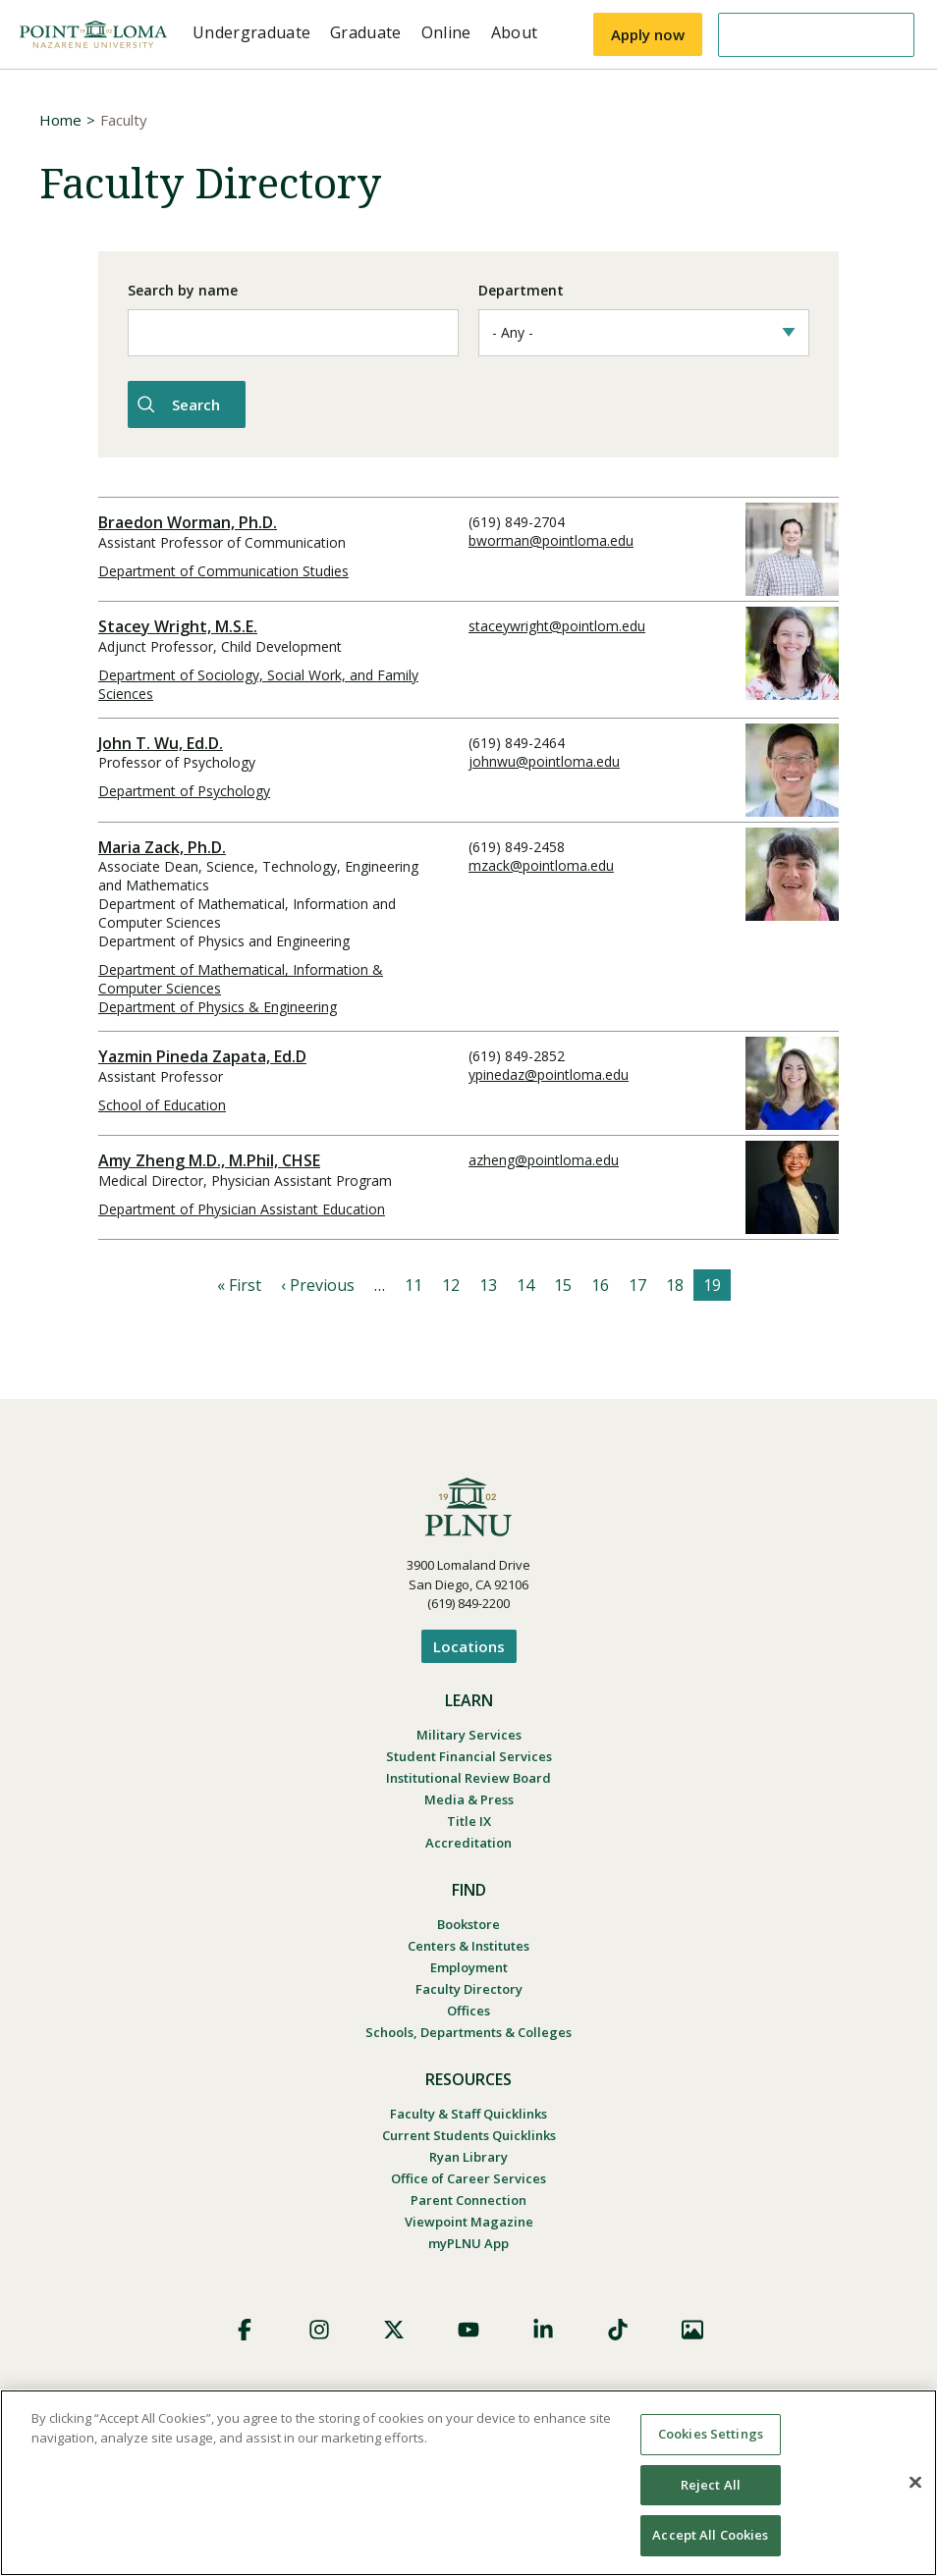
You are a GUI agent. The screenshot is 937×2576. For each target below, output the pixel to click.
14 (525, 1282)
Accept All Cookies (710, 2535)
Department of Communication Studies (223, 568)
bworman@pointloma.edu (551, 537)
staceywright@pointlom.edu (556, 623)
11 (413, 1282)
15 (563, 1282)
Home (60, 120)
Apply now (648, 34)
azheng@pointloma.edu (543, 1157)
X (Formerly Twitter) (393, 2326)
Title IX (469, 1818)
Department (521, 290)
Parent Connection (468, 2197)
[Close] (915, 2482)
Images (692, 2326)
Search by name (183, 290)
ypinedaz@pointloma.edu (548, 1071)
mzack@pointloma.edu (541, 862)
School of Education (162, 1102)
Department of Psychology (184, 787)
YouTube (468, 2326)
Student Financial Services (469, 1753)
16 (600, 1282)
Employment (469, 1964)
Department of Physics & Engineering (217, 1003)
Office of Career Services (468, 2175)
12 (451, 1282)
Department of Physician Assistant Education (241, 1206)
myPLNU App (468, 2240)
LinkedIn (543, 2326)
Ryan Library (468, 2154)
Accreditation (468, 1840)
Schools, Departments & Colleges (468, 2029)
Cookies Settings (710, 2433)
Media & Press (469, 1796)
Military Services (469, 1732)
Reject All (711, 2485)
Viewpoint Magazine (469, 2218)
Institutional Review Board (468, 1775)
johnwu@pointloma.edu (544, 758)
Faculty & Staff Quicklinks (468, 2111)
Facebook (244, 2326)
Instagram (319, 2326)
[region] (468, 2482)
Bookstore (468, 1921)
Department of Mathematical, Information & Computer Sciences (240, 975)
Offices (468, 2007)
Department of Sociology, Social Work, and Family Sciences (258, 681)
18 (675, 1282)
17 (637, 1282)
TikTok (617, 2326)
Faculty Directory (469, 1986)
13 (488, 1282)
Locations (469, 1643)
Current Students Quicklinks (469, 2132)
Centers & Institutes (468, 1943)
